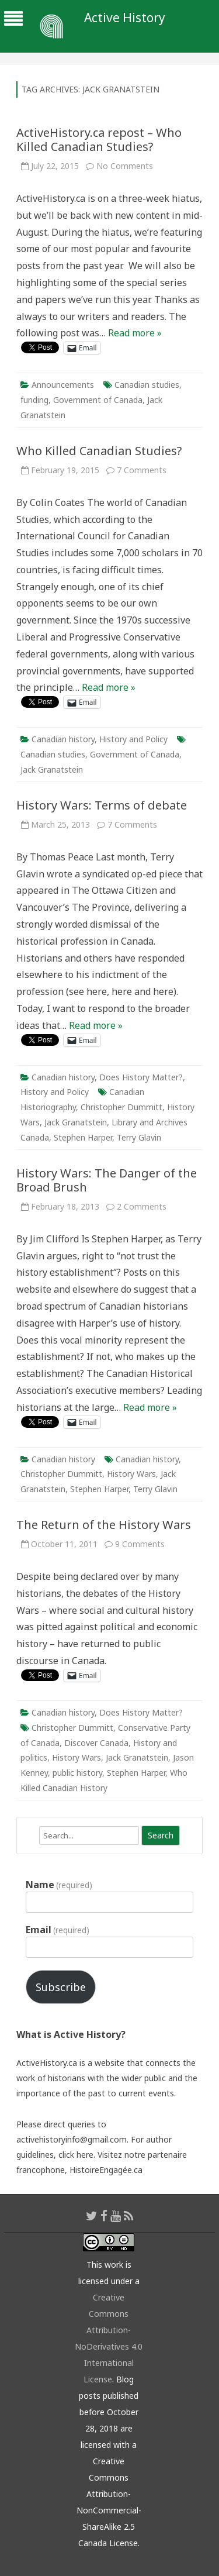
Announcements (63, 384)
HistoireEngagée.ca (105, 2169)
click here (75, 2154)
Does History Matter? (141, 1077)
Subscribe (61, 1987)
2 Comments (141, 1206)
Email (57, 1929)
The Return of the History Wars (103, 1524)
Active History (124, 18)
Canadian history (63, 739)
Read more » (135, 332)
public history (77, 1772)
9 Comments (140, 1543)
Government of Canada (97, 399)
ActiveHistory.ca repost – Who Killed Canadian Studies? (99, 139)
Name (59, 1884)
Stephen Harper (83, 1137)
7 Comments (141, 470)
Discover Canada (96, 1742)
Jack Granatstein (51, 769)
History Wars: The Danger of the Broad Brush (106, 1180)
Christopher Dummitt (121, 1107)
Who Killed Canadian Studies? (99, 451)
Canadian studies (146, 384)
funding (34, 399)
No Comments (124, 165)
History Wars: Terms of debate (101, 805)
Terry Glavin (139, 1137)
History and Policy (133, 739)
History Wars (131, 1473)
